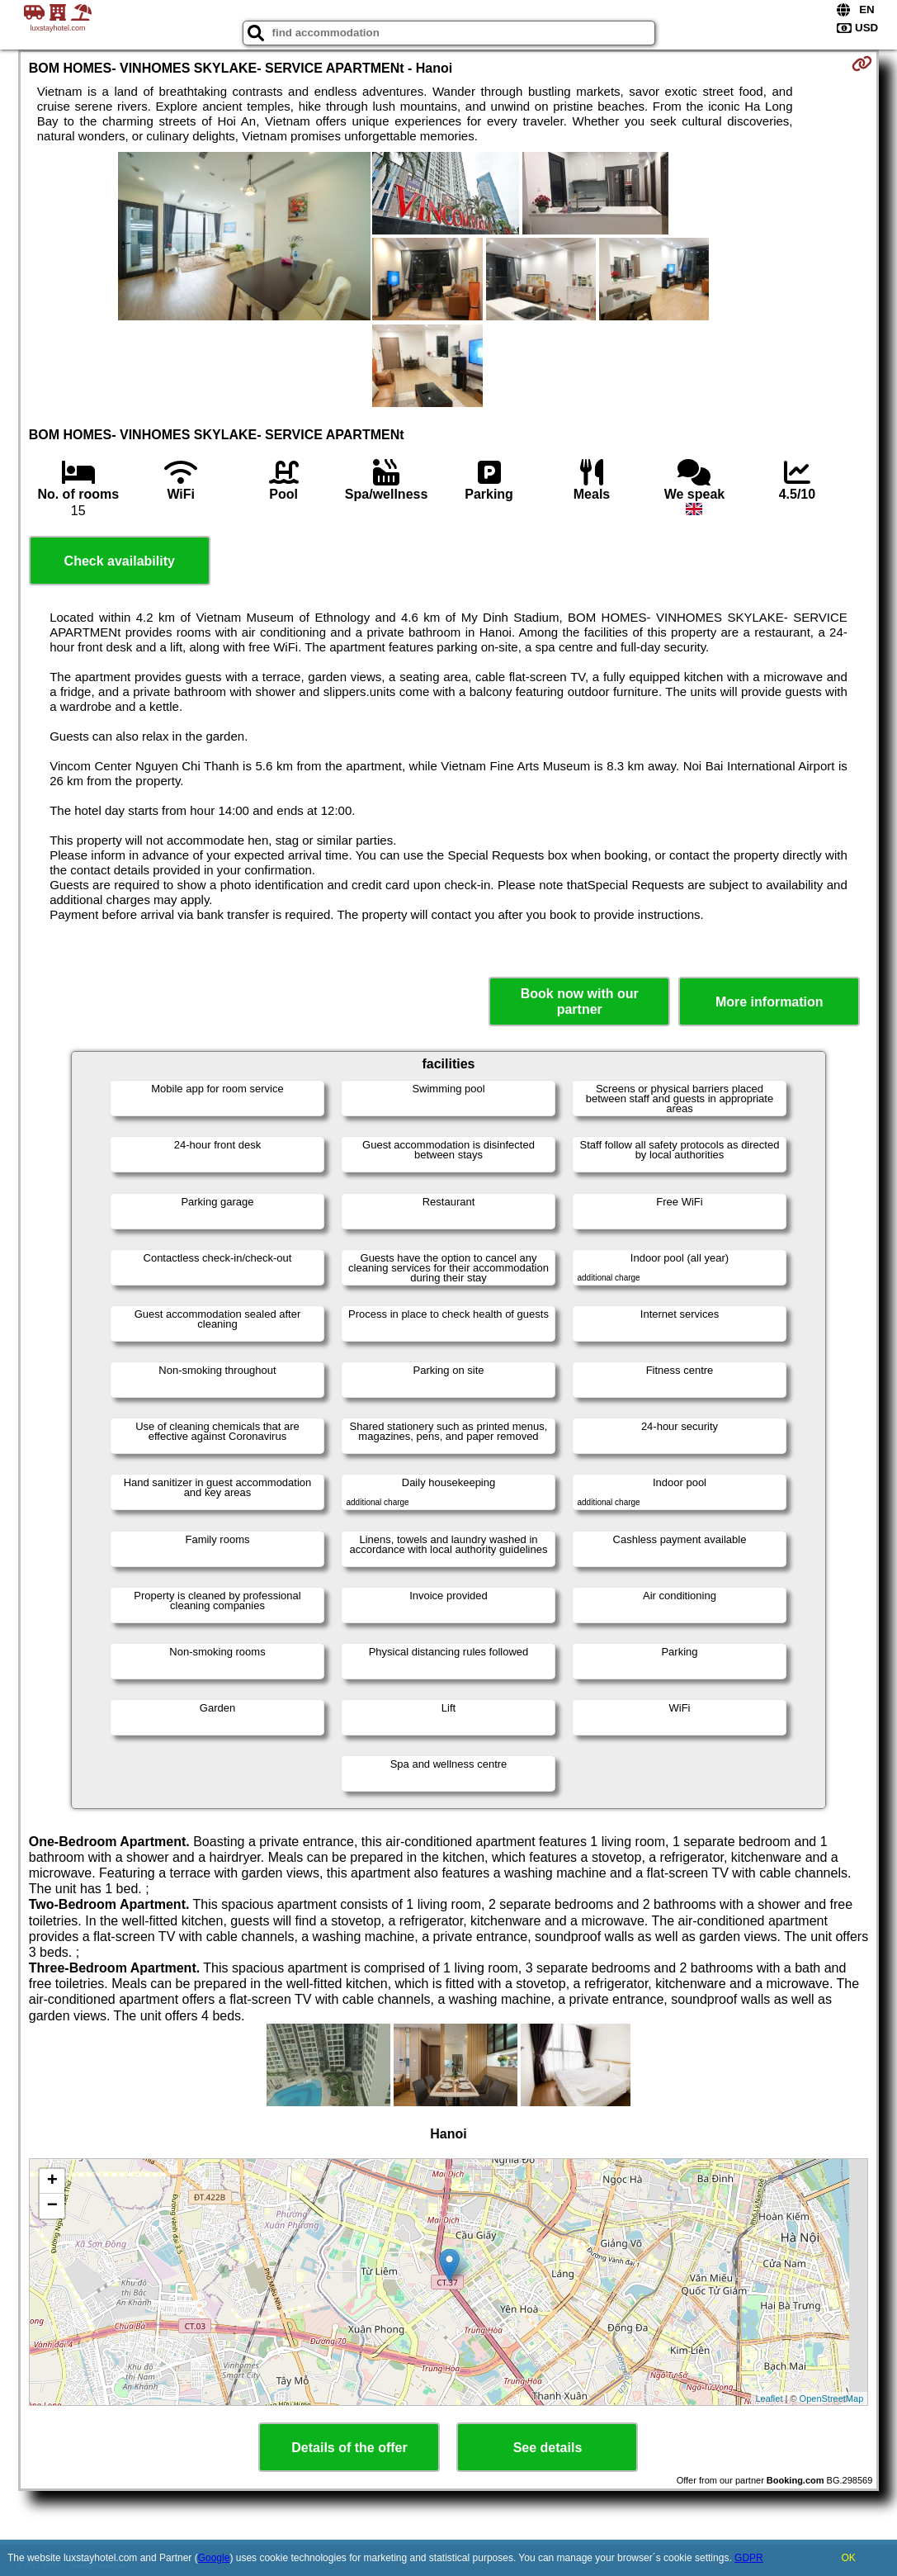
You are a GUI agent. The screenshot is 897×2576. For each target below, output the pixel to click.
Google (214, 2558)
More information (769, 1002)
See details (548, 2448)
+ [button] (52, 2181)
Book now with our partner (580, 1001)
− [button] (52, 2206)
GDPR (748, 2558)
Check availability (119, 561)
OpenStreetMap (832, 2398)
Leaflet (768, 2398)
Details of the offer (349, 2448)
